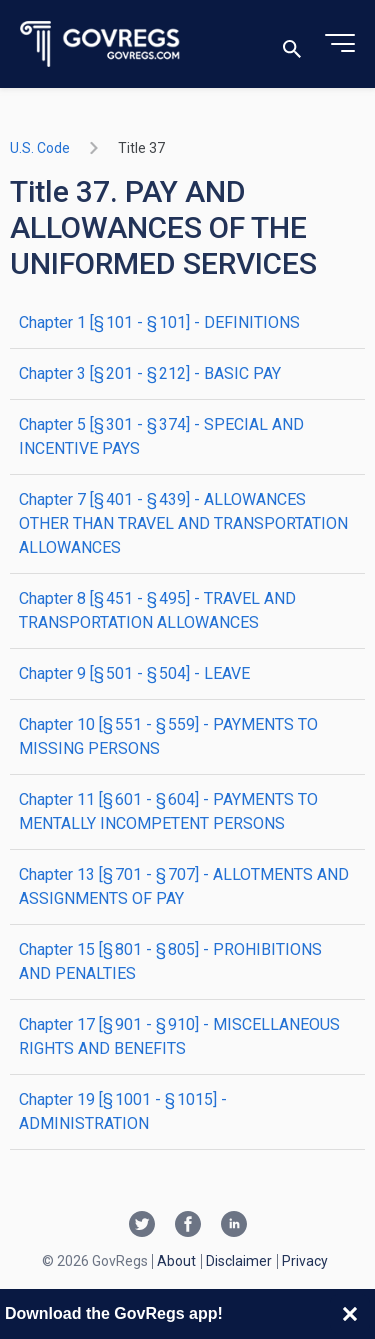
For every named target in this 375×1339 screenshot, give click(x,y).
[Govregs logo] (100, 44)
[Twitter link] (142, 1226)
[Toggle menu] (340, 44)
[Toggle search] (292, 44)
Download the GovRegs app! (114, 1313)
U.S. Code (40, 148)
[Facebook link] (188, 1226)
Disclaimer (239, 1261)
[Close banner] (350, 1314)
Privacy (305, 1261)
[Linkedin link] (234, 1226)
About (176, 1261)
